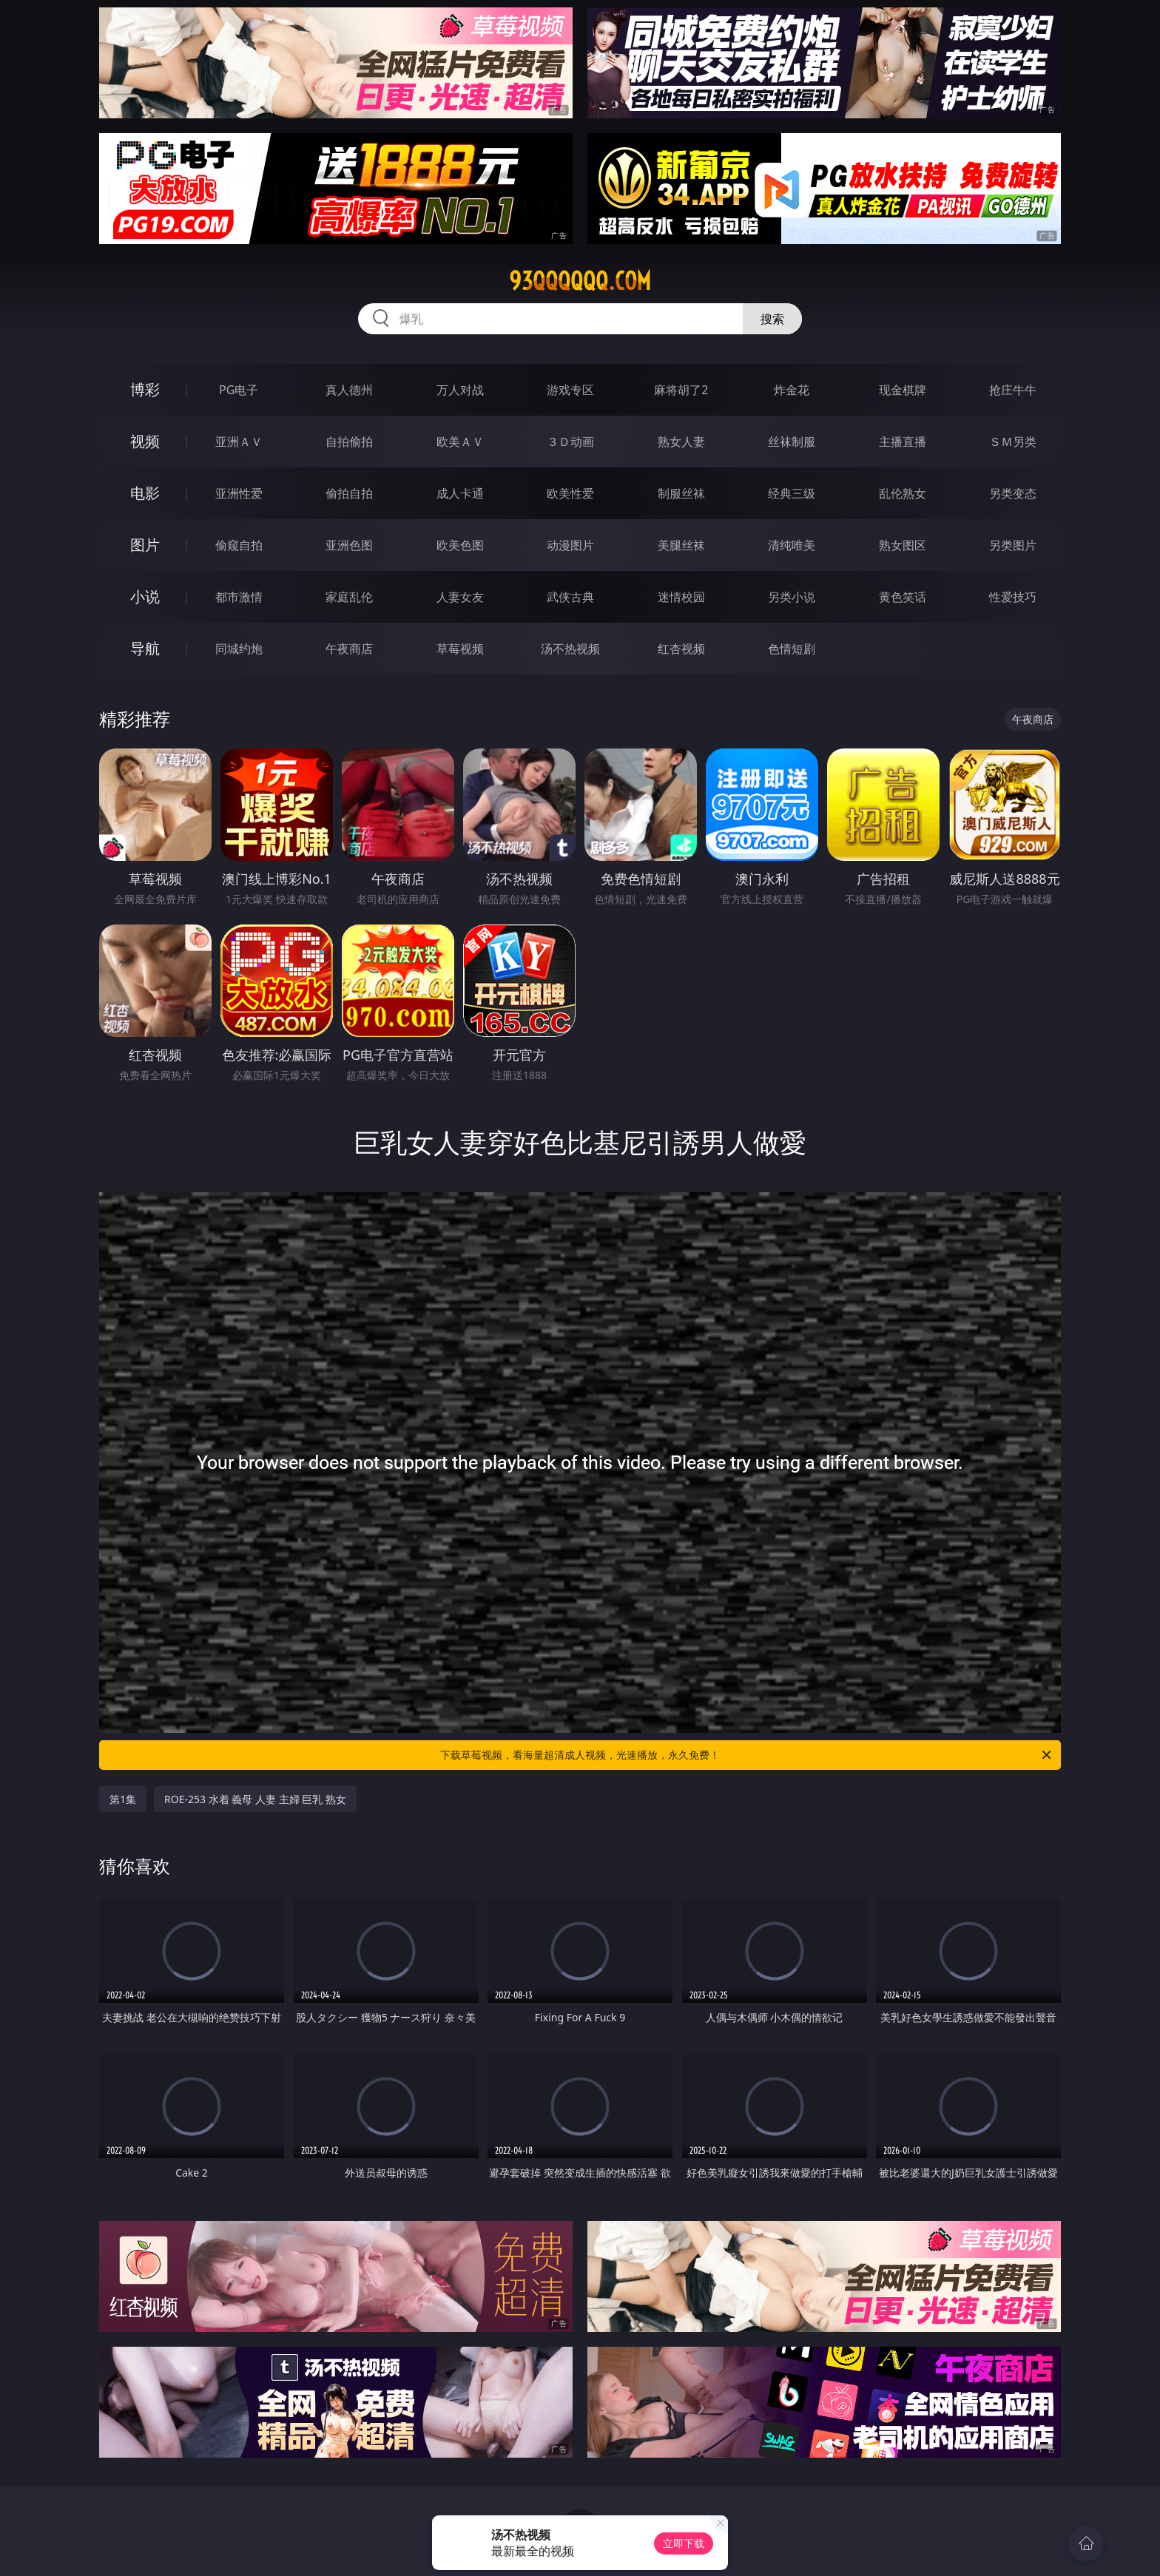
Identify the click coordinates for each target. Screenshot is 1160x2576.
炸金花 (791, 390)
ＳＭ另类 (1012, 441)
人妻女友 (460, 597)
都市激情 (239, 597)
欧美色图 (460, 545)
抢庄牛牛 (1012, 390)
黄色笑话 (902, 597)
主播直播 (902, 441)
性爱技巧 (1012, 597)
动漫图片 (570, 545)
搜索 (772, 319)
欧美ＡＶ (460, 441)
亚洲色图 (349, 545)
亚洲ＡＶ (239, 441)
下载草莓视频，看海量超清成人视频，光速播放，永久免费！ (746, 1755)
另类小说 (791, 597)
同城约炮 (239, 648)
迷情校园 (681, 597)
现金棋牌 (902, 390)
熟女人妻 (681, 441)
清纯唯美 (791, 545)
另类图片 (1012, 545)
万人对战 (460, 390)
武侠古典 (570, 597)
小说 (145, 596)
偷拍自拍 (349, 493)
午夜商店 (349, 648)
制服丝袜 (681, 493)
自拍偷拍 (349, 441)
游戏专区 (570, 390)
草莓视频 (460, 648)
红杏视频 (681, 648)
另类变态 (1012, 493)
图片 (145, 545)
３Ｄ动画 (570, 441)
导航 (145, 648)
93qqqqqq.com (580, 281)
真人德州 (349, 390)
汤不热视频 (570, 648)
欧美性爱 (570, 493)
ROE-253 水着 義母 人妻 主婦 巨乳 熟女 (255, 1799)
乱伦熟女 (902, 493)
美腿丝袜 (681, 545)
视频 (145, 441)
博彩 (145, 389)
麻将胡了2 (681, 390)
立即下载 (683, 2543)
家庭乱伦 (349, 597)
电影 (145, 493)
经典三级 (791, 493)
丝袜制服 (791, 441)
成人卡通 (460, 493)
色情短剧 (791, 648)
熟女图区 (902, 545)
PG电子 (238, 390)
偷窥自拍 (239, 545)
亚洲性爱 (239, 493)
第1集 (122, 1799)
